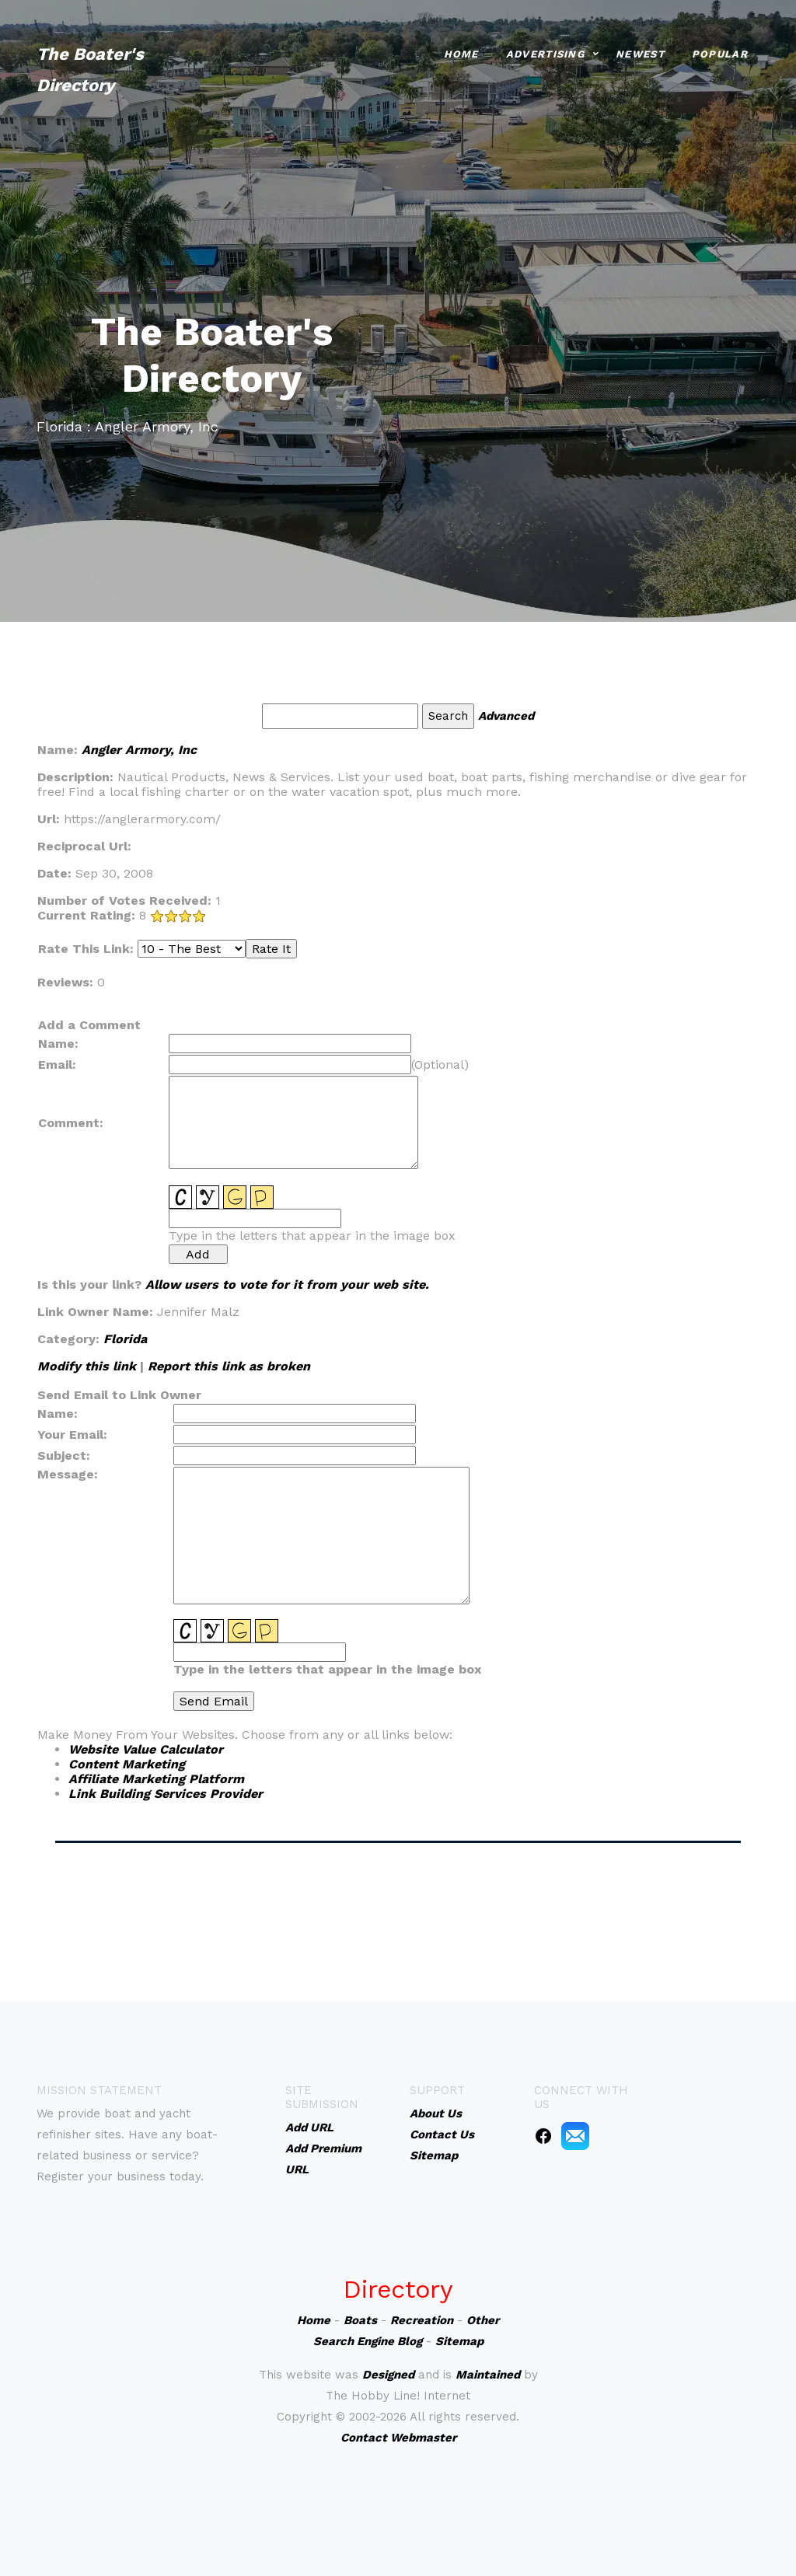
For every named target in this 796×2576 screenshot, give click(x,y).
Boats (360, 2320)
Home (461, 50)
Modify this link (86, 1366)
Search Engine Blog (367, 2341)
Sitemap (459, 2341)
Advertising (545, 50)
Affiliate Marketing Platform (156, 1778)
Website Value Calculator (145, 1749)
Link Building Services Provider (165, 1793)
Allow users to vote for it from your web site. (287, 1284)
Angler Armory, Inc (139, 749)
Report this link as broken (229, 1366)
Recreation (421, 2320)
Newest (640, 50)
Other (482, 2320)
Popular (720, 50)
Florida (125, 1339)
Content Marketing (126, 1764)
